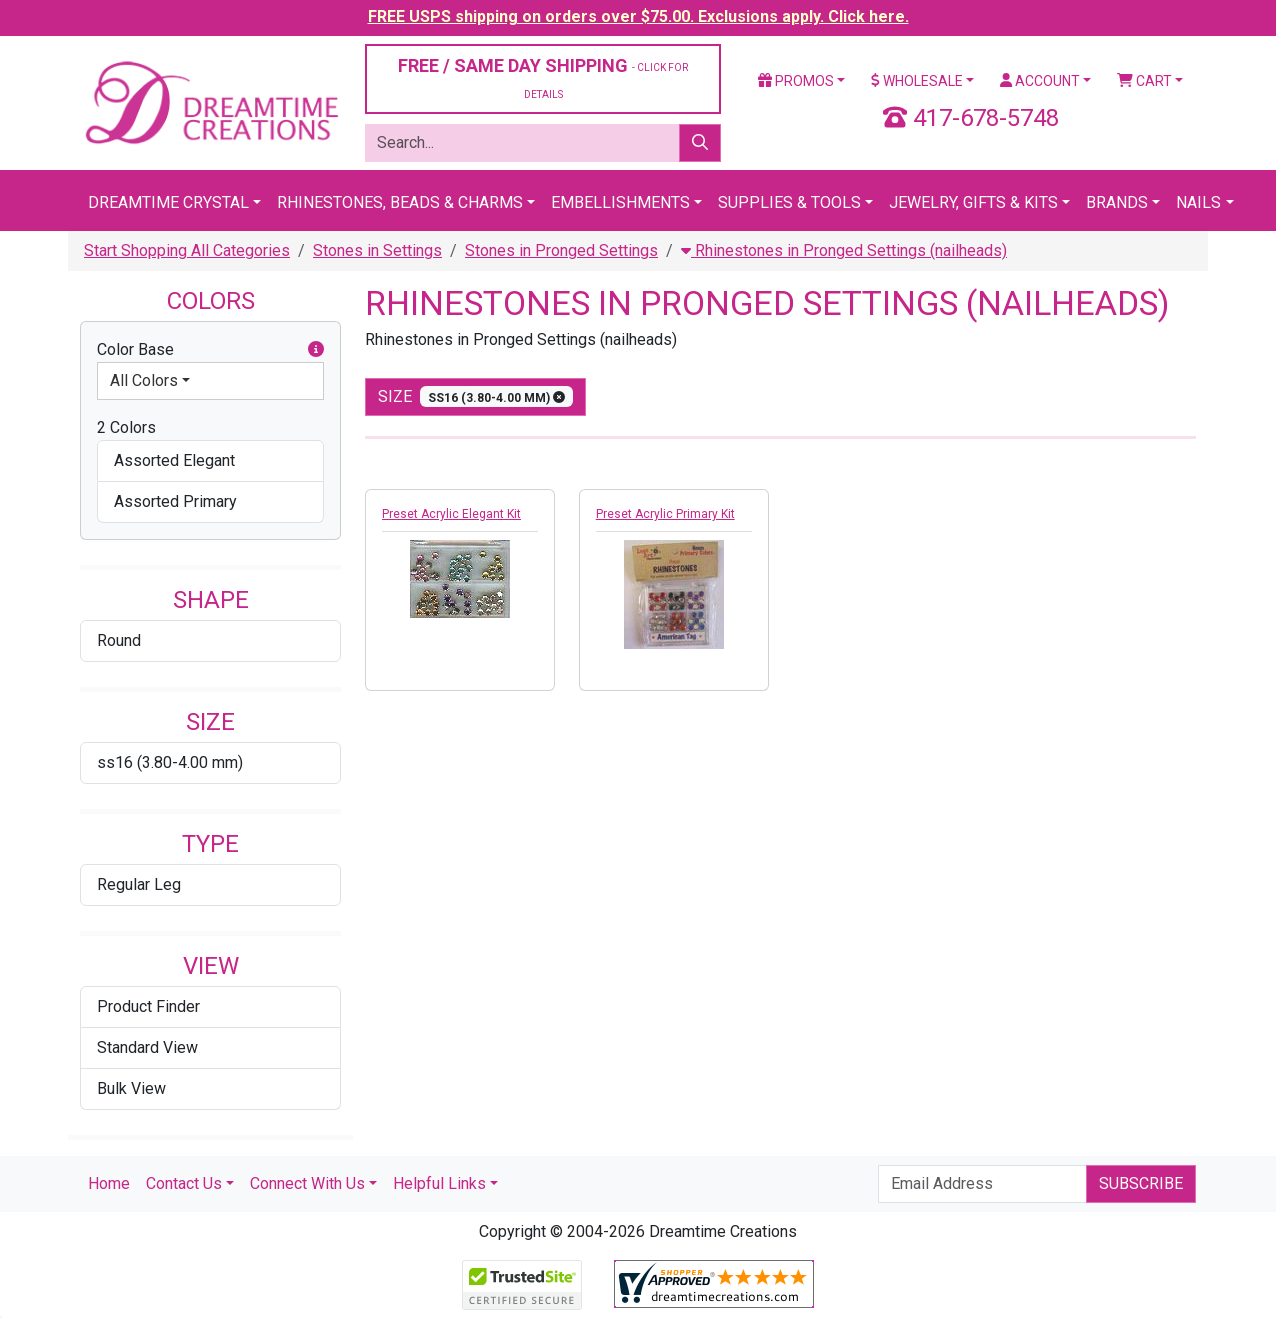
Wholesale (917, 81)
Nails (1198, 202)
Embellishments (620, 202)
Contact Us (184, 1183)
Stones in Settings (377, 250)
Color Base (210, 350)
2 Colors (126, 427)
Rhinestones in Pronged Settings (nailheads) (844, 250)
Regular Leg (139, 884)
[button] (316, 350)
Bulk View (131, 1088)
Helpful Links (439, 1183)
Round (119, 640)
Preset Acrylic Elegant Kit (451, 514)
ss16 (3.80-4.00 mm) (170, 762)
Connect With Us (307, 1183)
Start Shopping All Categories (187, 250)
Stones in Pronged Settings (561, 250)
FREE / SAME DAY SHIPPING (543, 77)
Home (109, 1183)
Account (1040, 81)
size (475, 396)
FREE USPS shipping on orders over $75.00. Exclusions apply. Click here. (638, 16)
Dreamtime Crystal (168, 202)
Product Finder (148, 1006)
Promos (796, 81)
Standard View (147, 1047)
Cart (1144, 81)
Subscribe (1141, 1183)
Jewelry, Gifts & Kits (973, 202)
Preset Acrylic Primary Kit (665, 514)
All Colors (144, 380)
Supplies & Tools (789, 202)
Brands (1117, 202)
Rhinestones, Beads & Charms (400, 202)
